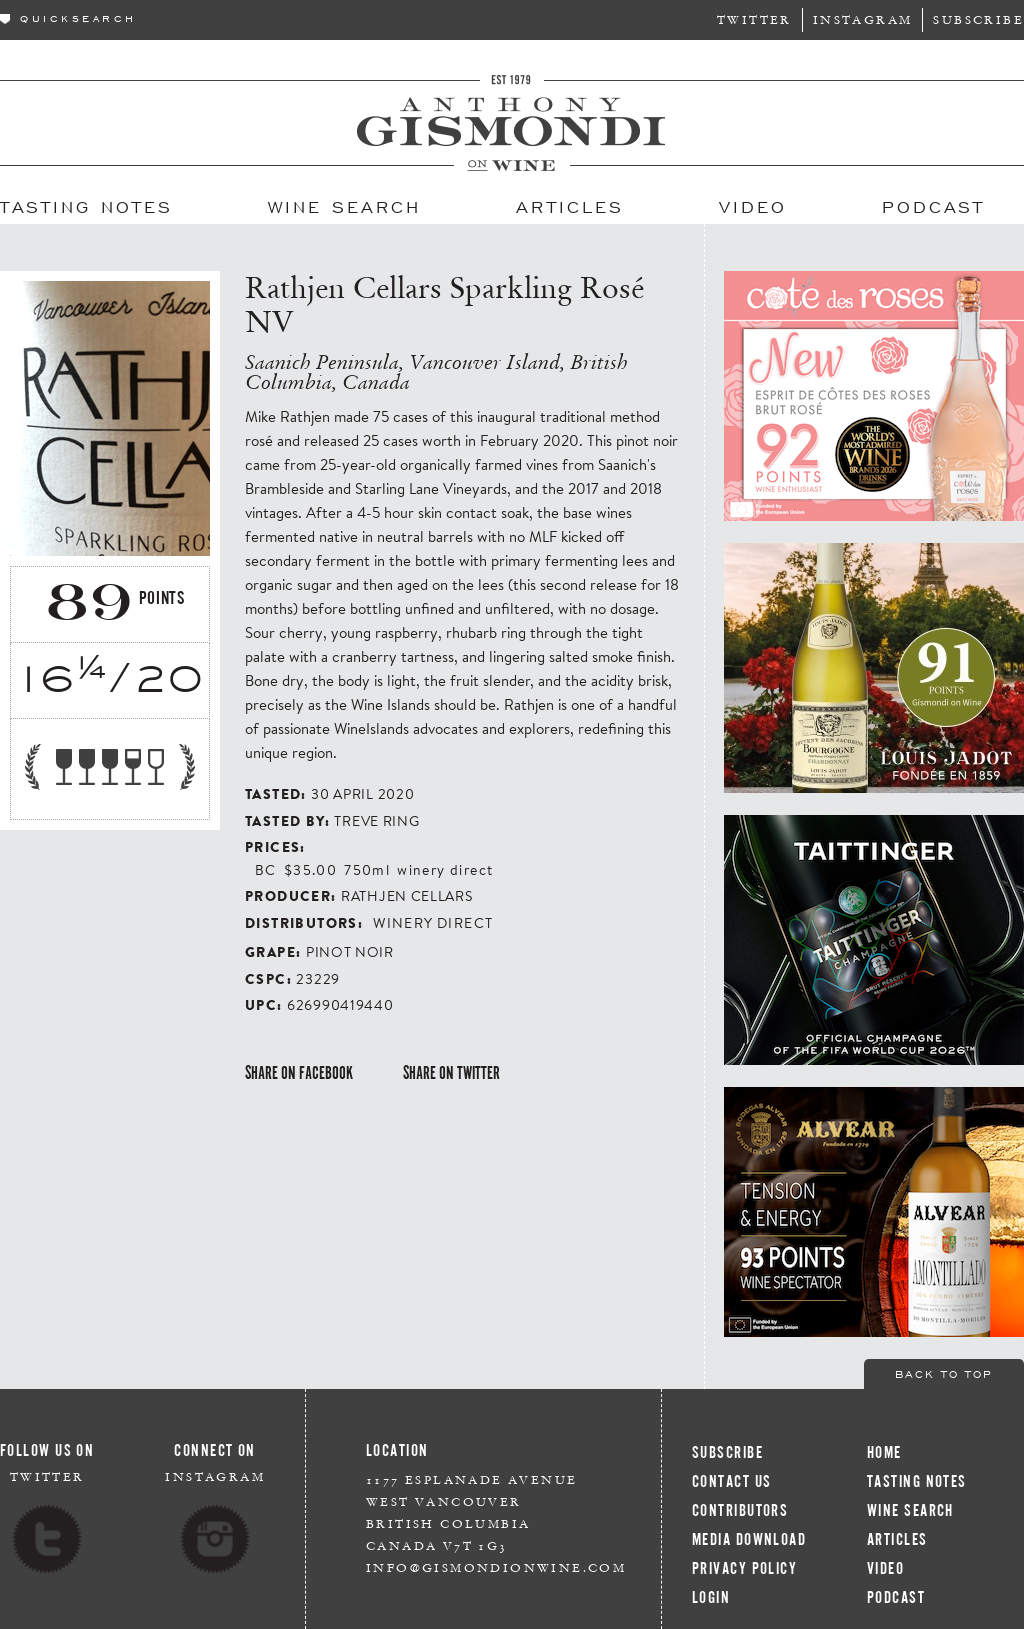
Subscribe (978, 19)
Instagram (863, 19)
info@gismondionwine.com (496, 1567)
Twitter (754, 19)
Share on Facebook (299, 1073)
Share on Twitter (451, 1073)
